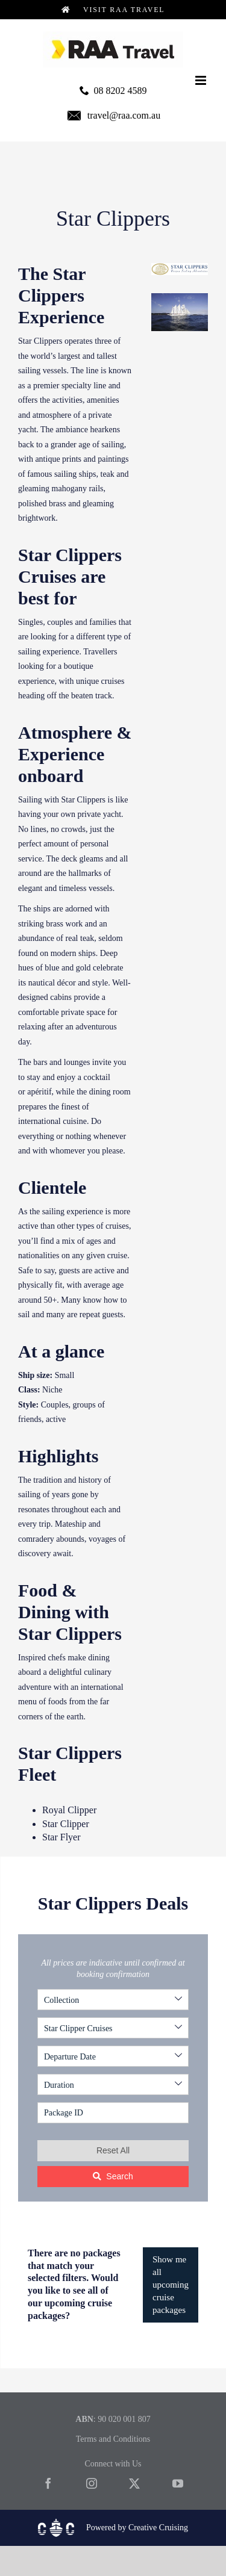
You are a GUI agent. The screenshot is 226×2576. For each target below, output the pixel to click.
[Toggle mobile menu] (201, 80)
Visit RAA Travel (113, 9)
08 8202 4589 (120, 90)
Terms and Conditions (113, 2439)
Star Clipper (65, 1824)
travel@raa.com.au (123, 115)
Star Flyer (61, 1837)
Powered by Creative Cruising (137, 2527)
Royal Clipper (69, 1810)
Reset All (113, 2150)
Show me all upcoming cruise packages (170, 2285)
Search (113, 2176)
